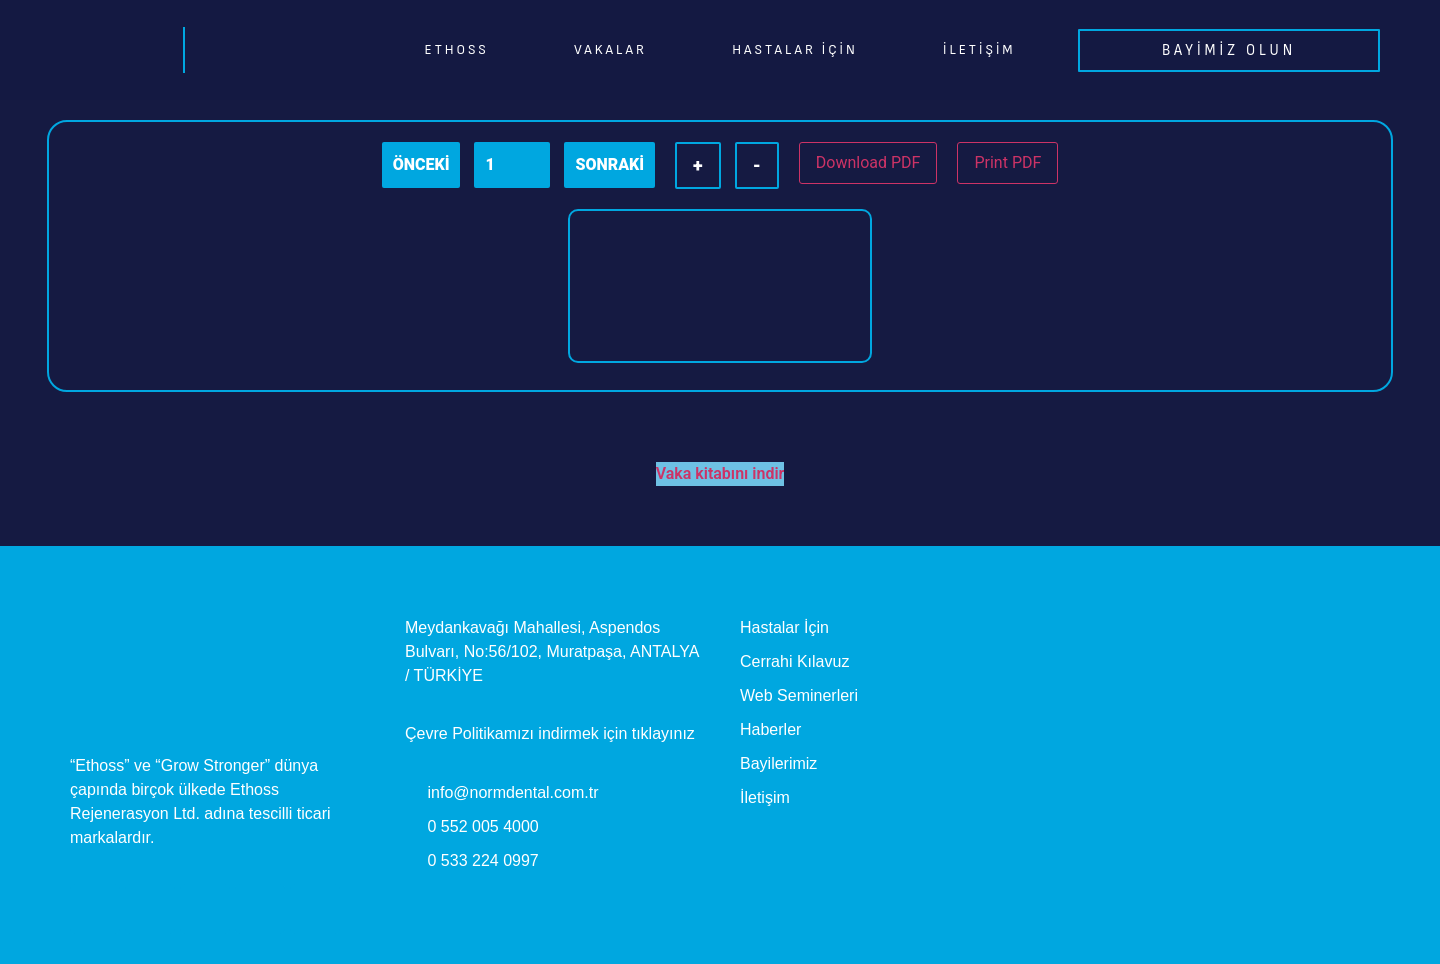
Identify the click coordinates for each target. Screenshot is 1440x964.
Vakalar (610, 49)
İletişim (979, 49)
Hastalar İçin (794, 49)
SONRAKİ (609, 164)
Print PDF (1007, 162)
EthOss (457, 49)
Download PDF (868, 162)
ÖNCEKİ (421, 164)
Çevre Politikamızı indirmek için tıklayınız (550, 733)
